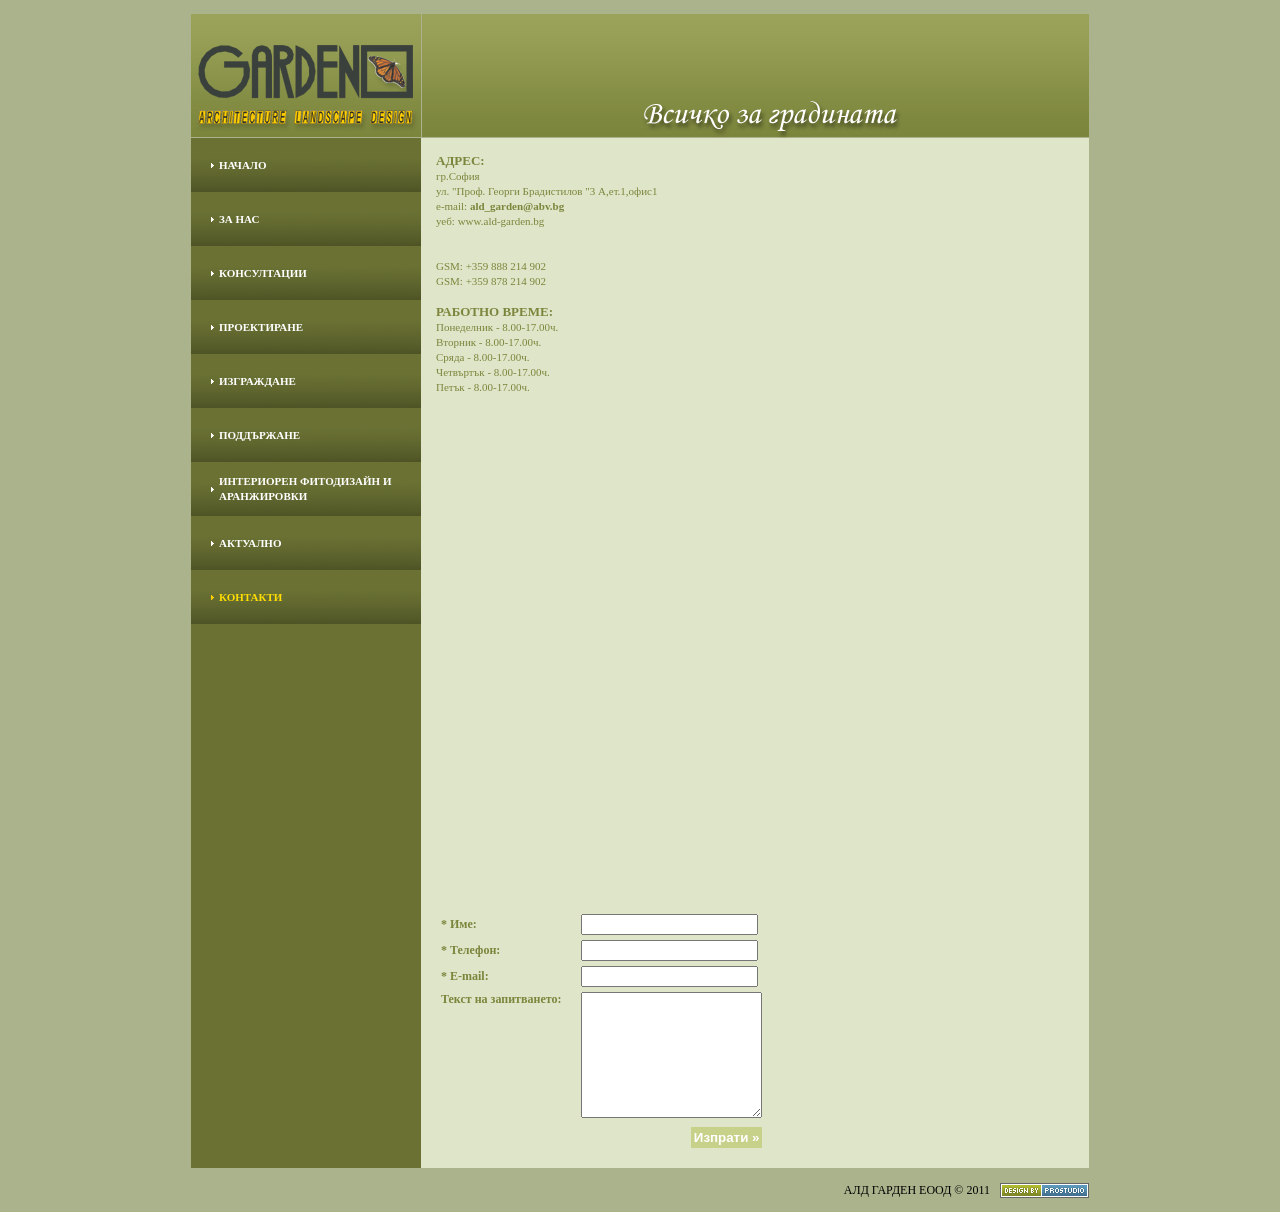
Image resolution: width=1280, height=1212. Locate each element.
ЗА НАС (239, 219)
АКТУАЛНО (250, 543)
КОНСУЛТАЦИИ (263, 273)
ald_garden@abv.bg (517, 206)
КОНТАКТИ (250, 597)
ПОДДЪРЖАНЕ (259, 435)
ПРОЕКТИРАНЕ (261, 327)
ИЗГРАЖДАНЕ (257, 381)
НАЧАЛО (243, 165)
